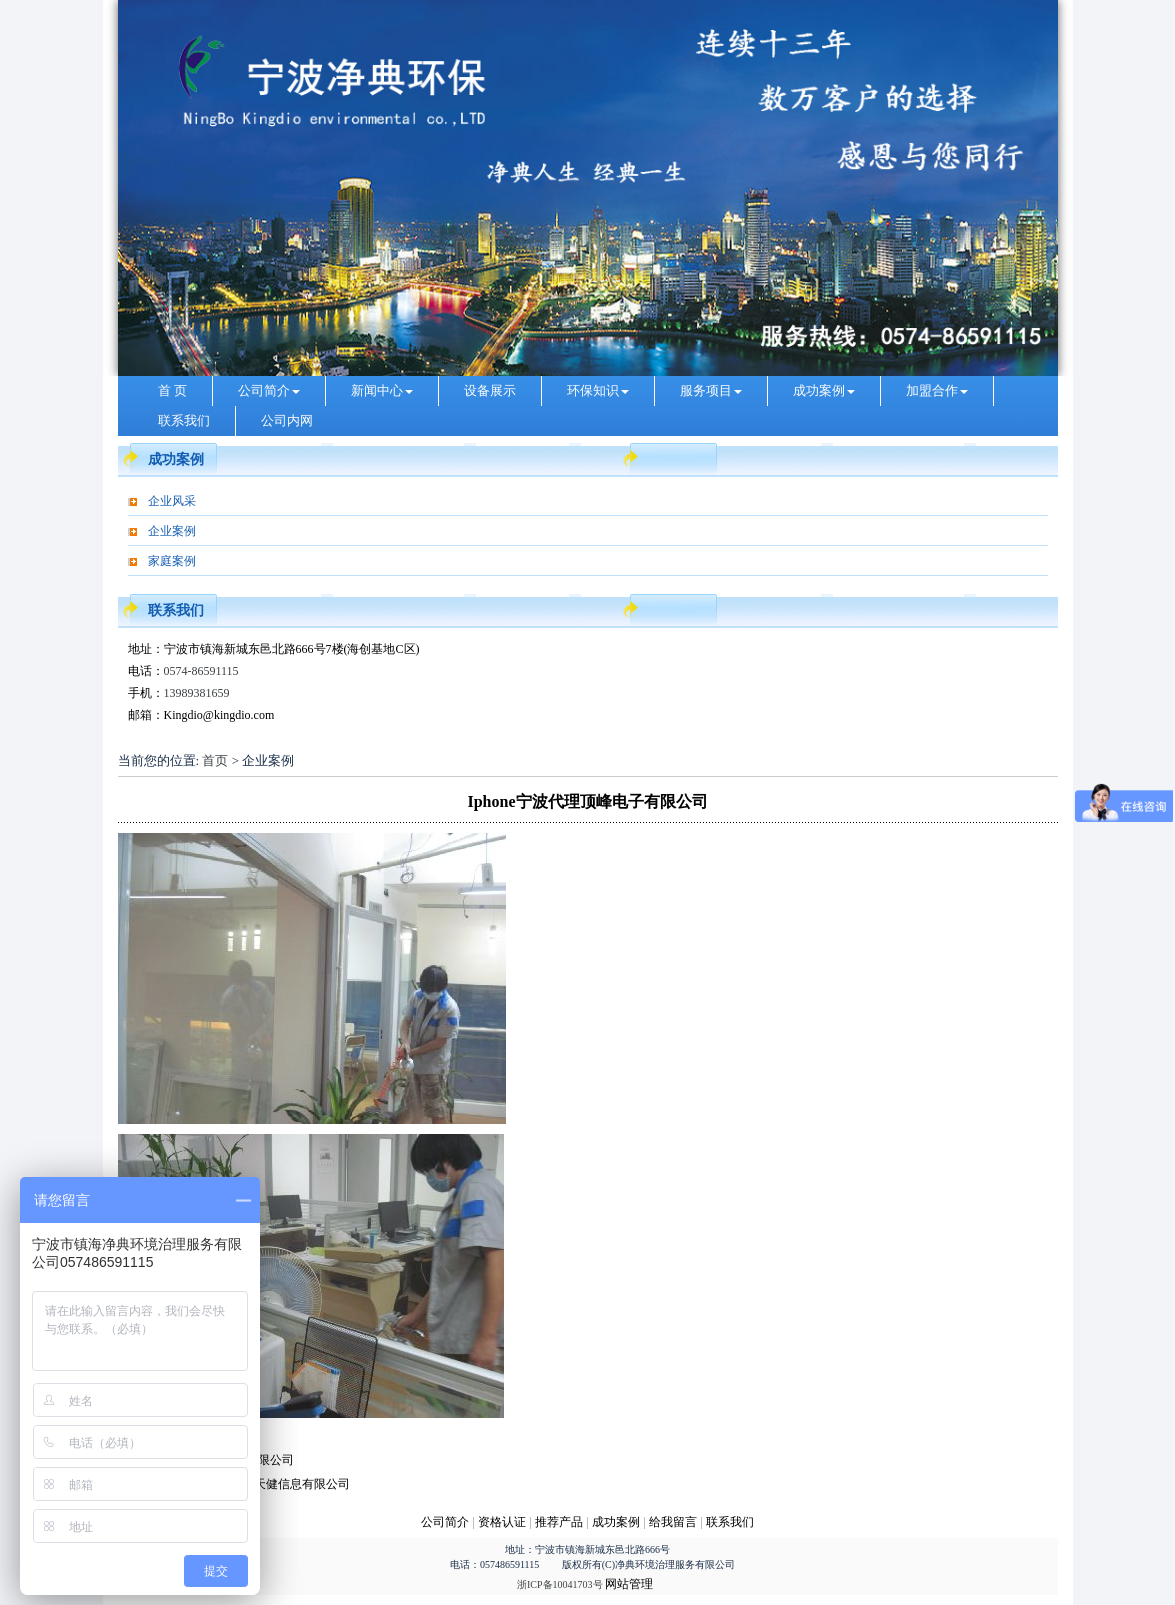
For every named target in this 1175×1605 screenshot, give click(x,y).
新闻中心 (382, 390)
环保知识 (598, 390)
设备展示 (490, 390)
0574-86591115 (201, 671)
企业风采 (172, 501)
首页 (215, 760)
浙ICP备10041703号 (560, 1584)
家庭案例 (172, 561)
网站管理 (629, 1584)
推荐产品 (559, 1522)
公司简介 (269, 390)
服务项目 (711, 390)
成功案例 (824, 390)
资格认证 (503, 1522)
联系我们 (184, 420)
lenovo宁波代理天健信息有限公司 (262, 1484)
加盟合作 (937, 390)
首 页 (172, 390)
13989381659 (197, 693)
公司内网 (287, 420)
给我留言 (673, 1522)
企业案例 (172, 531)
